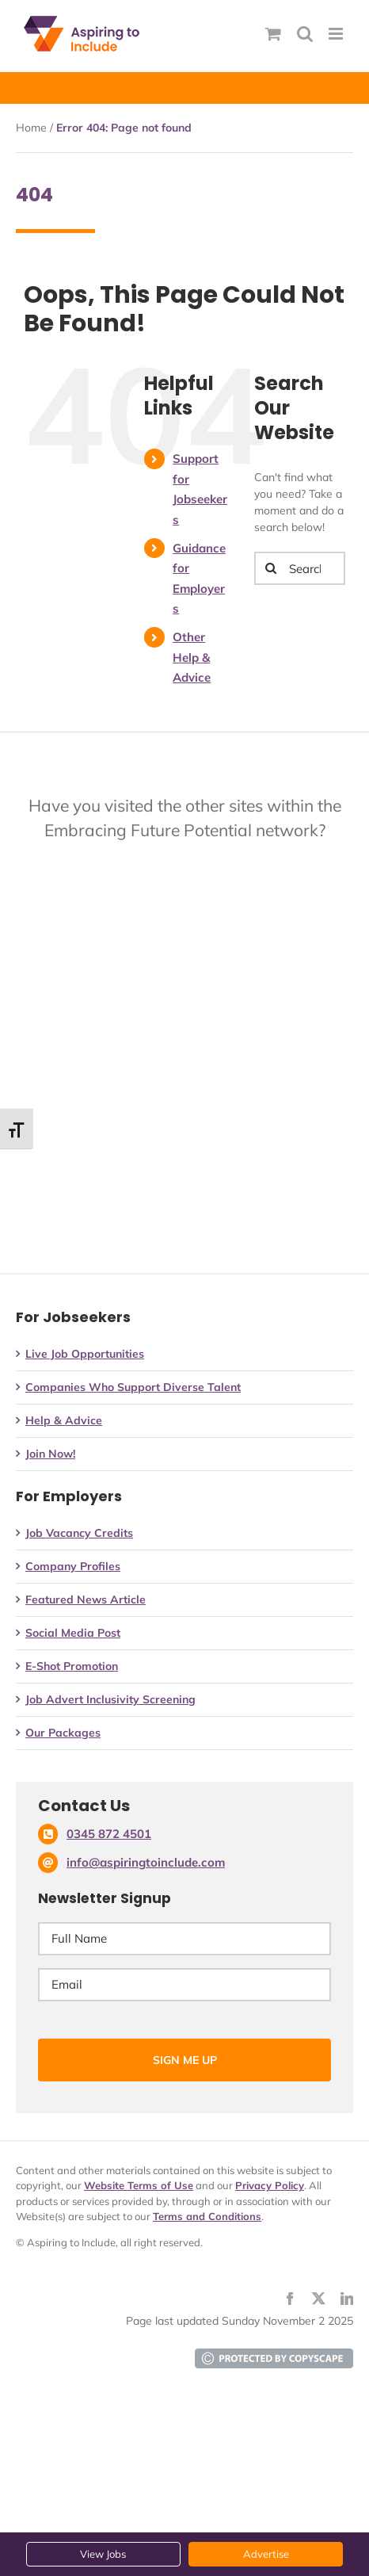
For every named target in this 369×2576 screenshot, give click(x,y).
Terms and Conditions (207, 2216)
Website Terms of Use (138, 2185)
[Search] (270, 568)
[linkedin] (346, 2298)
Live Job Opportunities (84, 1354)
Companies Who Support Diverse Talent (133, 1387)
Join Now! (50, 1454)
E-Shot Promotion (71, 1666)
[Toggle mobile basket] (273, 33)
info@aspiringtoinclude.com (146, 1862)
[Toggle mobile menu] (337, 33)
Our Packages (63, 1733)
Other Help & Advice (192, 657)
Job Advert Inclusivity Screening (110, 1699)
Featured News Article (85, 1599)
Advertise (266, 2553)
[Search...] (299, 568)
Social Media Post (72, 1633)
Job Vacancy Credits (79, 1533)
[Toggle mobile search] (305, 33)
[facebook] (289, 2298)
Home (31, 127)
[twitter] (318, 2298)
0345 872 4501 (109, 1833)
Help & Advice (63, 1420)
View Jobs (103, 2553)
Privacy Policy (269, 2185)
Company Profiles (72, 1566)
